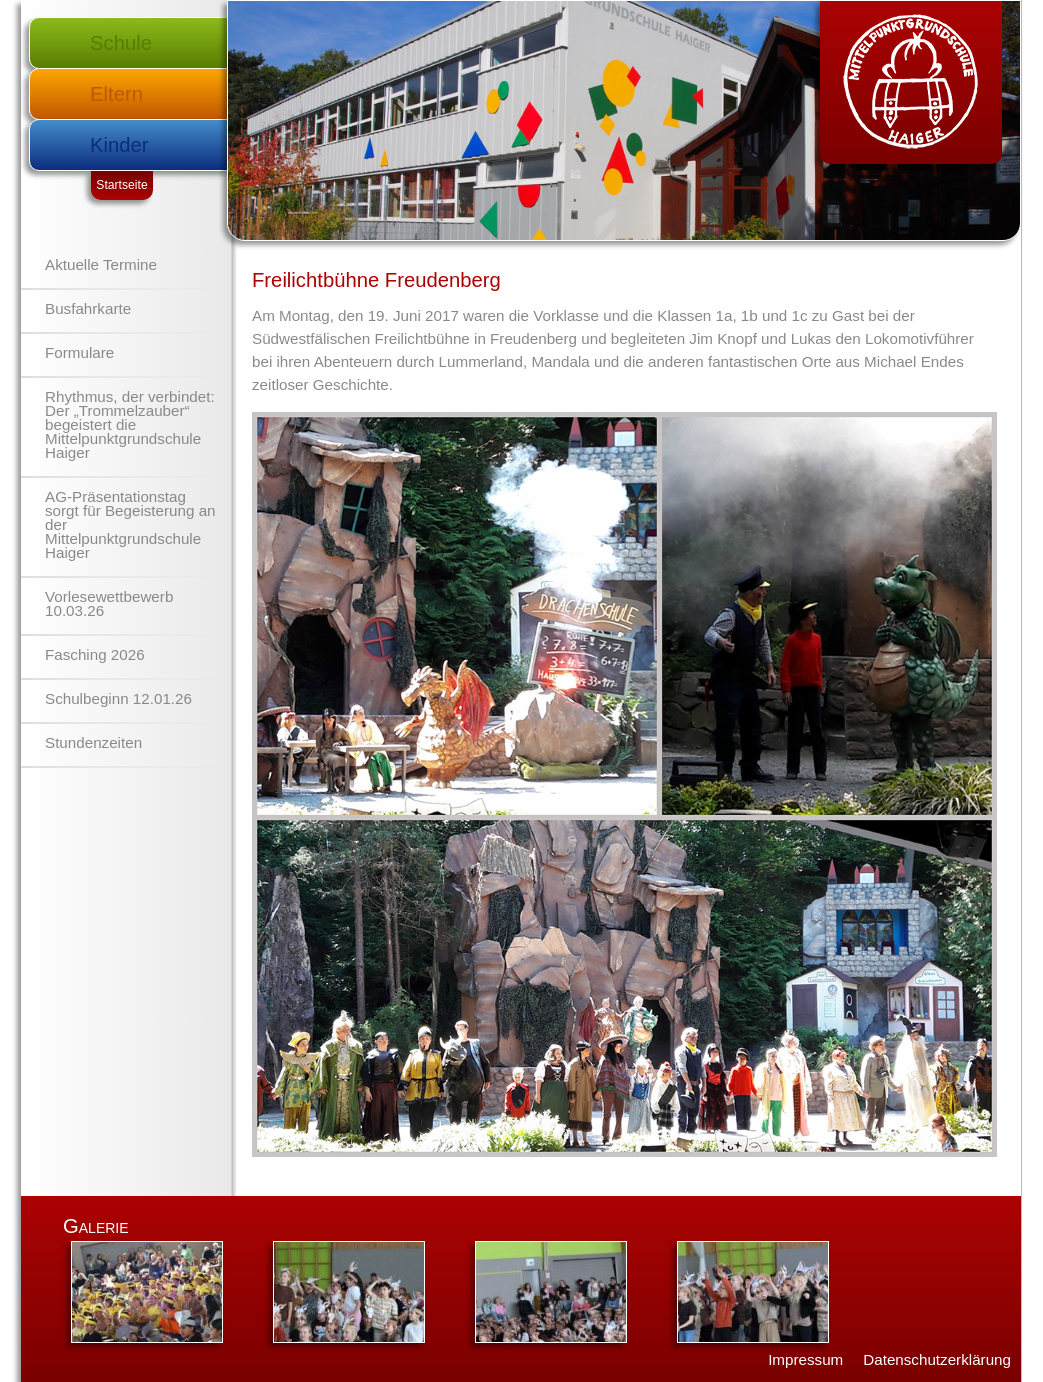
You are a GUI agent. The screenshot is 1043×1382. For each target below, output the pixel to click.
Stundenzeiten (93, 742)
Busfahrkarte (88, 308)
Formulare (79, 352)
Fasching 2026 (95, 654)
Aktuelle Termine (101, 264)
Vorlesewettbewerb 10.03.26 (109, 603)
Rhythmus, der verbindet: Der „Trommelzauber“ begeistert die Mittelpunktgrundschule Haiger (130, 424)
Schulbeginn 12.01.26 (118, 698)
